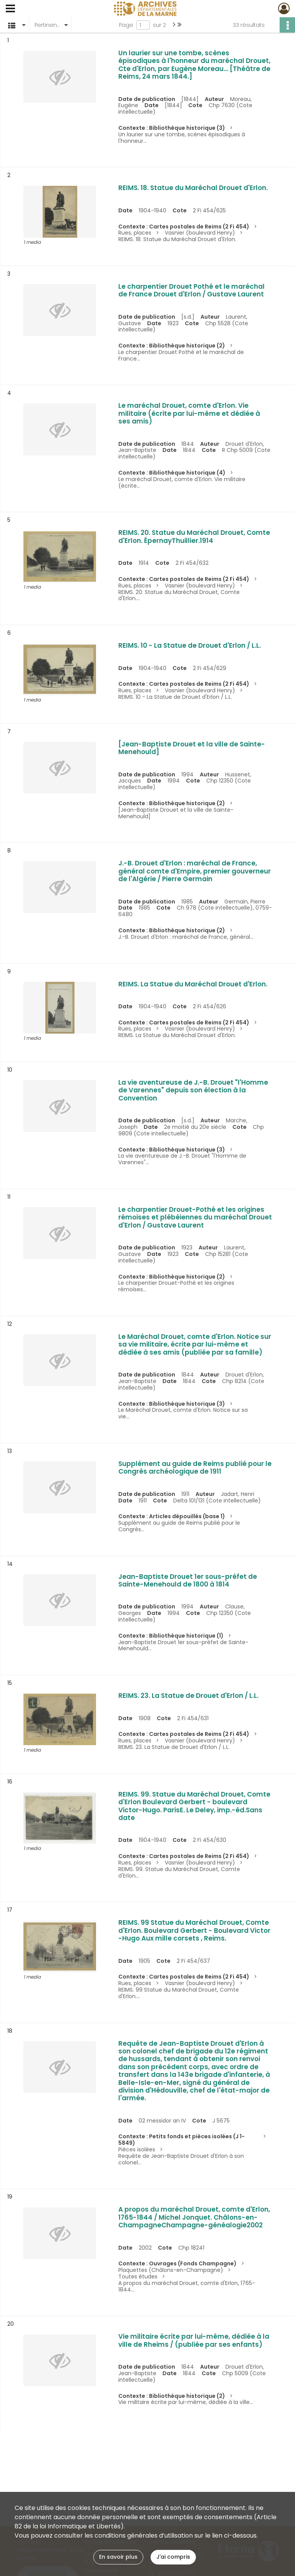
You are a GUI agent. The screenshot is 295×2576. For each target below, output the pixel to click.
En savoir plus (118, 2557)
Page (126, 25)
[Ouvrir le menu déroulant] (10, 9)
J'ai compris (173, 2557)
